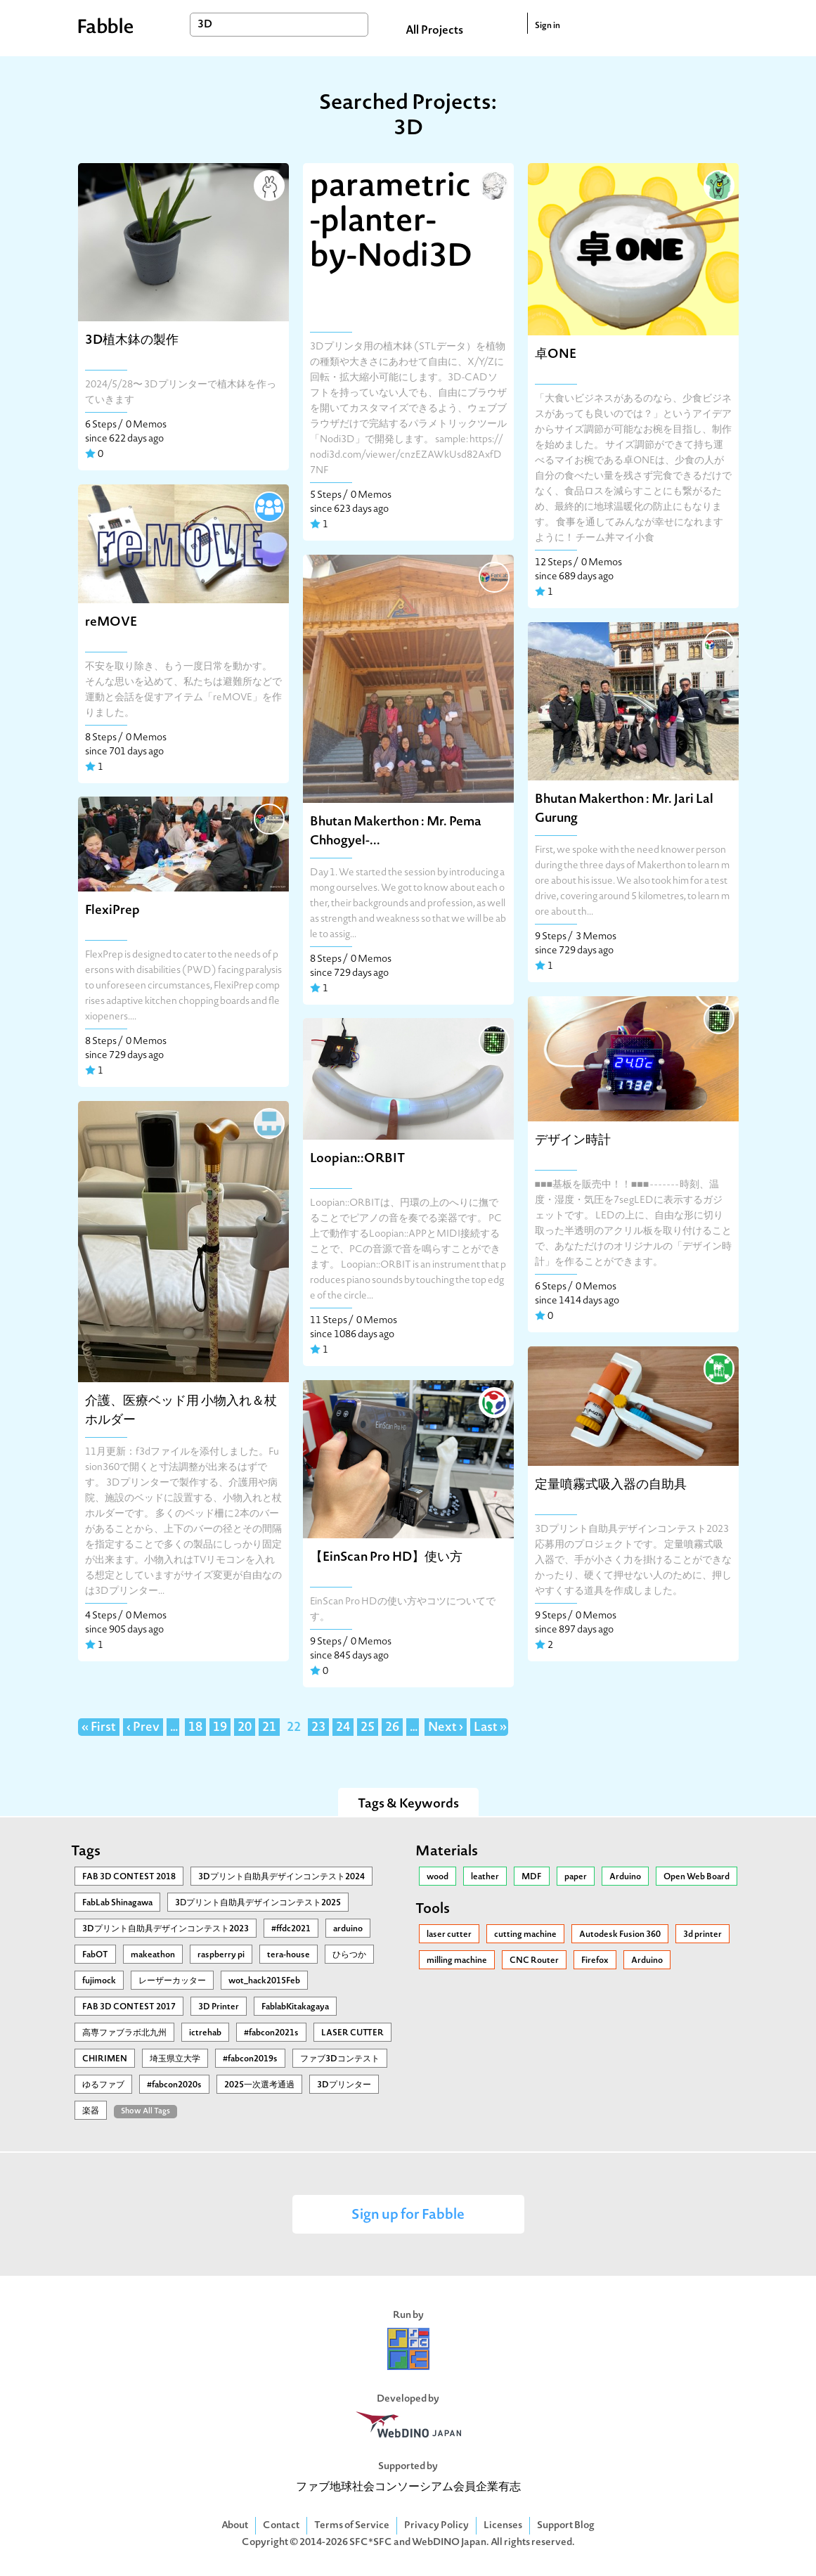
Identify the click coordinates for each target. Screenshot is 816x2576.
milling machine (457, 1961)
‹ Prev (143, 1728)
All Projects (434, 31)
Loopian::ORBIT (357, 1159)
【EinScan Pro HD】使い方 (386, 1557)
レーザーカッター (172, 1981)
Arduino (625, 1877)
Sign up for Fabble (408, 2215)
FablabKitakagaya (295, 2007)
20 (245, 1728)
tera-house (288, 1955)
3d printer (702, 1935)
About (234, 2525)
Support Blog (566, 2525)
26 (392, 1728)
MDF (532, 1877)
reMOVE (111, 622)
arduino (348, 1929)
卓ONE (556, 354)
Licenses (503, 2525)
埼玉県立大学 (175, 2059)
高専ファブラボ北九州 (124, 2033)
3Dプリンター (344, 2085)
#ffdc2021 (291, 1929)
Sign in (547, 26)
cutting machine (525, 1935)
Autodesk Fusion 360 (620, 1935)
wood (437, 1877)
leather (485, 1877)
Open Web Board (696, 1877)
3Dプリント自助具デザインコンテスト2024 (281, 1877)
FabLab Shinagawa (117, 1903)
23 (318, 1728)
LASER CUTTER (352, 2033)
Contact (281, 2525)
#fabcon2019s (250, 2059)
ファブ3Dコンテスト (340, 2059)
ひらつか (349, 1955)
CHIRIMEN (104, 2059)
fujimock (99, 1981)
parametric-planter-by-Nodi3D (391, 223)
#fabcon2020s (174, 2085)
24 (343, 1728)
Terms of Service (351, 2525)
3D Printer (218, 2007)
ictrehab (205, 2033)
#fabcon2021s (271, 2033)
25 (368, 1728)
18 (195, 1728)
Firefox (595, 1961)
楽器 (90, 2111)
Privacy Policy (436, 2525)
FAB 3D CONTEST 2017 (129, 2007)
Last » (490, 1728)
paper (575, 1877)
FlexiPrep (112, 910)
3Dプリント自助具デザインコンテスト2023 (165, 1929)
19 (220, 1728)
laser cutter (449, 1935)
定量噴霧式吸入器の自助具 (611, 1485)
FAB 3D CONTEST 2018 (129, 1877)
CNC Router (534, 1961)
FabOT (95, 1955)
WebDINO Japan (449, 2542)
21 (269, 1728)
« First (99, 1728)
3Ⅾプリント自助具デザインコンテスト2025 (258, 1903)
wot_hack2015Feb (264, 1981)
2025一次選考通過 (259, 2085)
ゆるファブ (103, 2085)
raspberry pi (221, 1955)
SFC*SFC (370, 2542)
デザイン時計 (573, 1140)
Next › (445, 1728)
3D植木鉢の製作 (132, 340)
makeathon (153, 1955)
